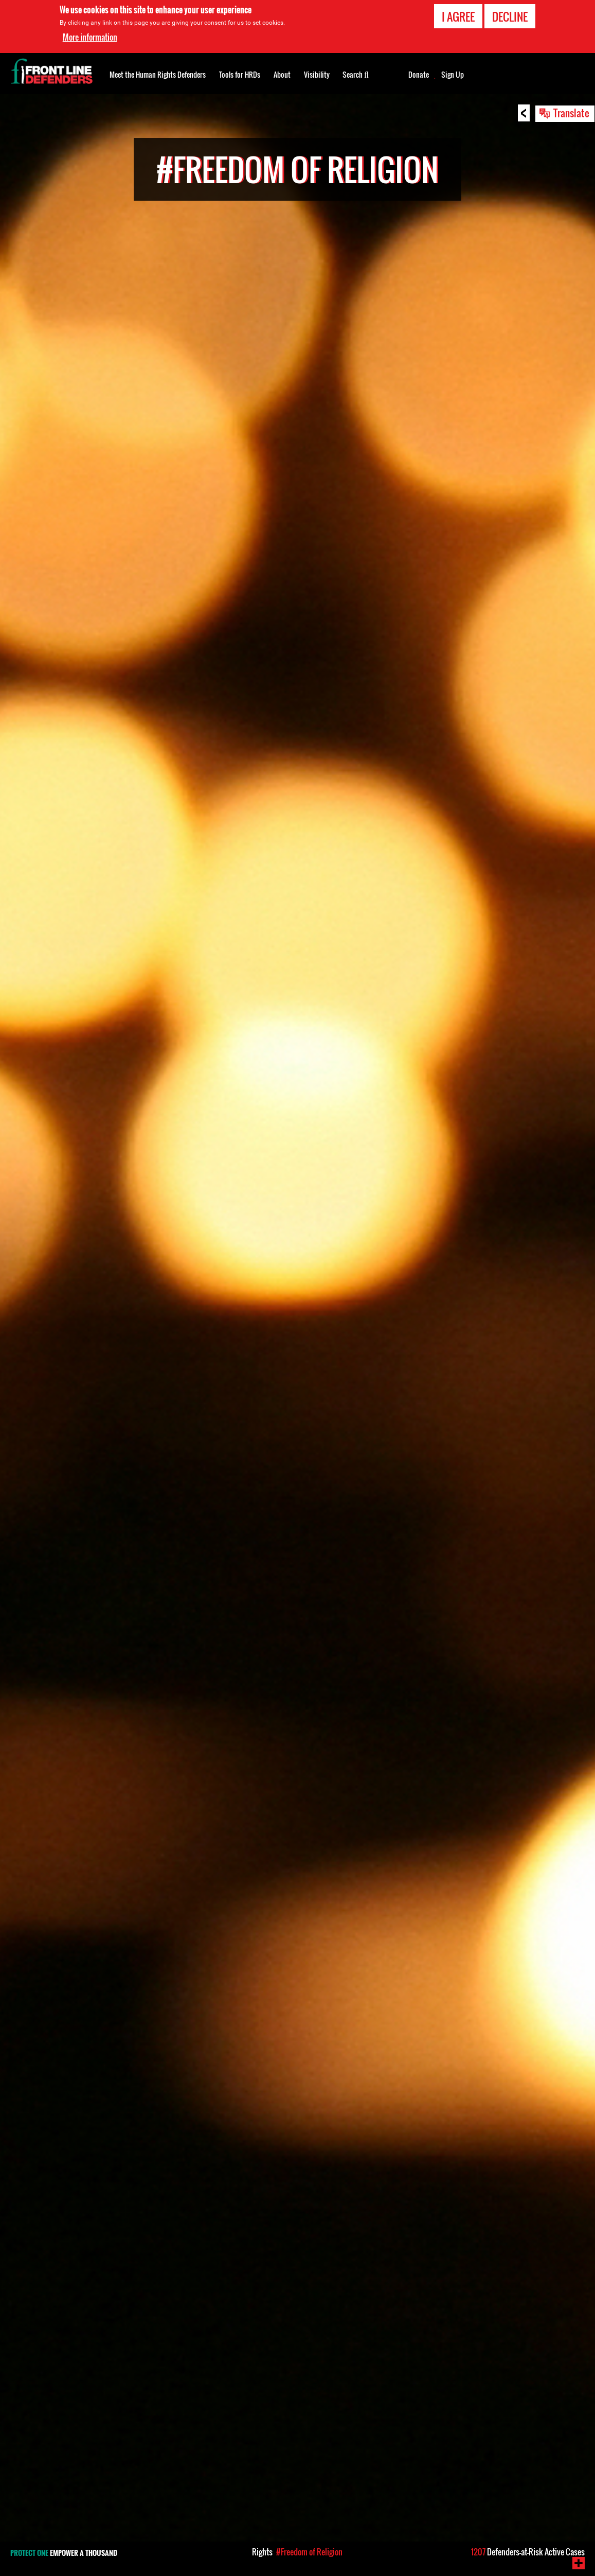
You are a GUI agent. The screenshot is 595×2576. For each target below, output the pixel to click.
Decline (510, 16)
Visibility (317, 74)
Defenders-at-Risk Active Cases (528, 2552)
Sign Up (452, 74)
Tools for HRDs (239, 74)
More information (90, 37)
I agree (458, 16)
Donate (418, 74)
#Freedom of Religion (309, 2552)
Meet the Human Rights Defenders (158, 74)
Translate (571, 112)
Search (355, 73)
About (282, 74)
